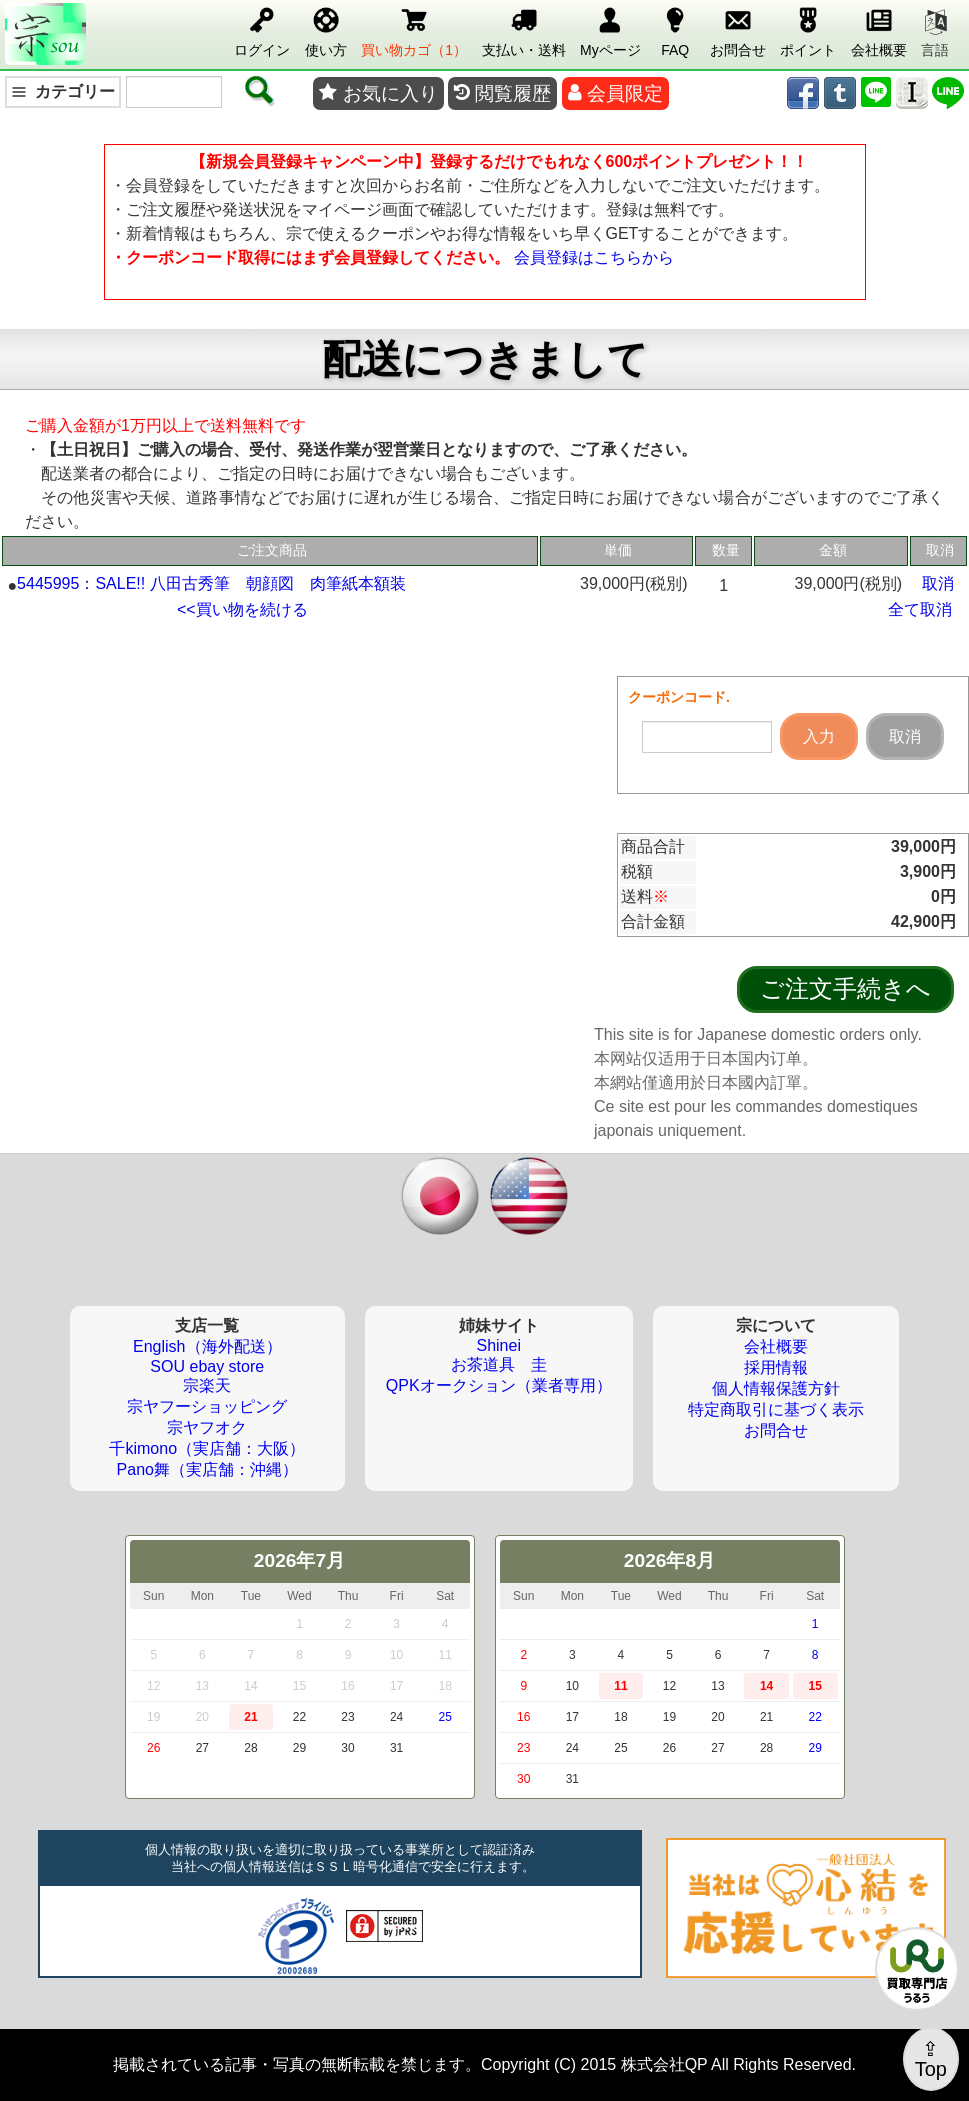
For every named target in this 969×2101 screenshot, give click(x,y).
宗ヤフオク (207, 1427)
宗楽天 (207, 1385)
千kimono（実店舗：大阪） (207, 1448)
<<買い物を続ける (242, 609)
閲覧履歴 (502, 93)
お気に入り (378, 93)
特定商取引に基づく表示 (776, 1409)
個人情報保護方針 (776, 1388)
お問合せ (738, 29)
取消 (938, 583)
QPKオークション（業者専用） (499, 1385)
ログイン (262, 29)
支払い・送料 (524, 29)
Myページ (610, 29)
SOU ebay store (207, 1366)
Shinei (498, 1345)
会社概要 (879, 29)
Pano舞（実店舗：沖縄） (207, 1469)
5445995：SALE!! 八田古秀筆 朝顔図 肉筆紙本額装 (211, 583)
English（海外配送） (207, 1346)
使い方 (326, 29)
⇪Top (931, 2059)
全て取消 (920, 609)
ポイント (808, 29)
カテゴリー (63, 91)
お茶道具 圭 (499, 1364)
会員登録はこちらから (594, 257)
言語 (935, 34)
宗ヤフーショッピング (207, 1406)
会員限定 (615, 93)
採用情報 (776, 1367)
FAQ (675, 29)
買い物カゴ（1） (414, 29)
